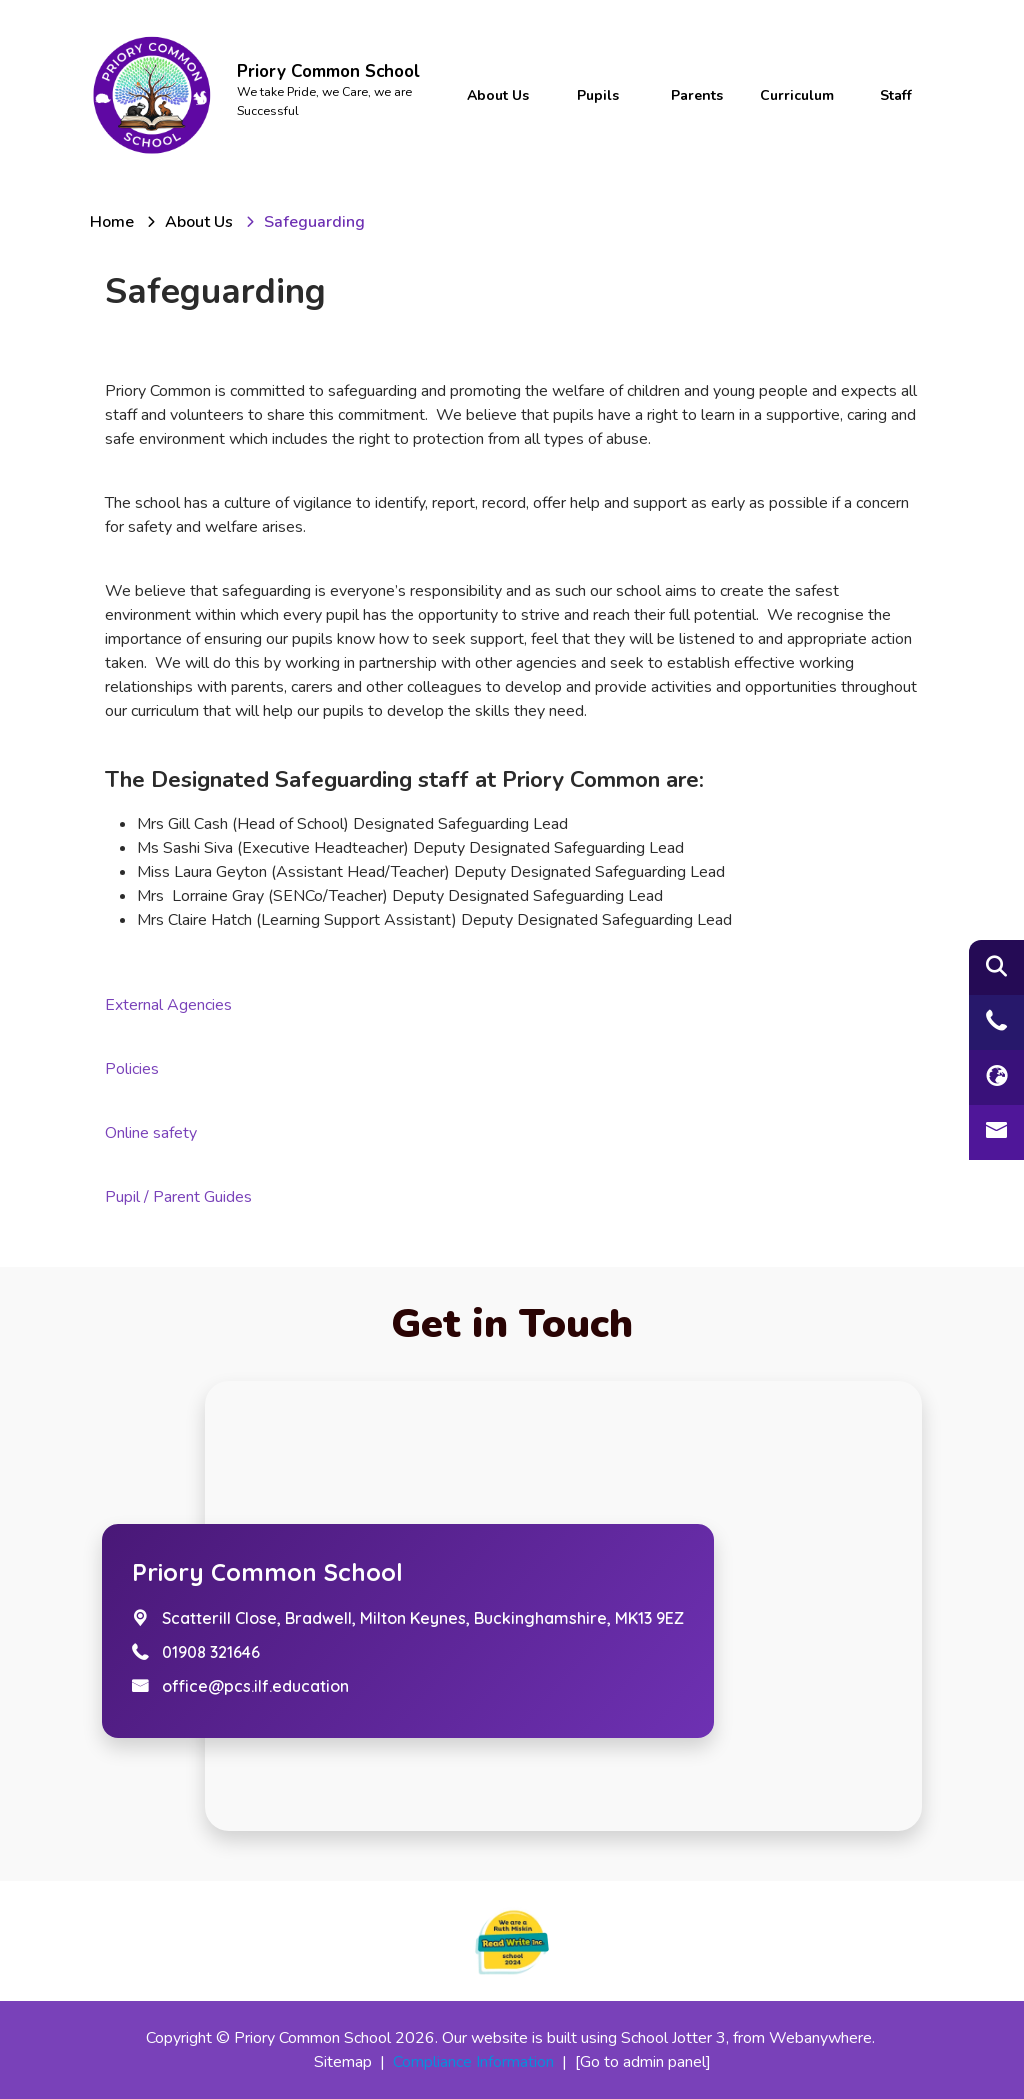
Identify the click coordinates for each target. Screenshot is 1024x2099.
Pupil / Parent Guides (178, 1197)
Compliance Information (473, 2062)
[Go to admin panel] (643, 2062)
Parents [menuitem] (697, 95)
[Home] (112, 222)
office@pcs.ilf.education (255, 1686)
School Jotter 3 (673, 2038)
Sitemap (343, 2062)
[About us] (199, 222)
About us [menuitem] (498, 95)
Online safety (151, 1133)
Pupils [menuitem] (598, 95)
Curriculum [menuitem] (797, 95)
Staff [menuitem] (896, 95)
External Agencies (168, 1005)
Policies (132, 1069)
